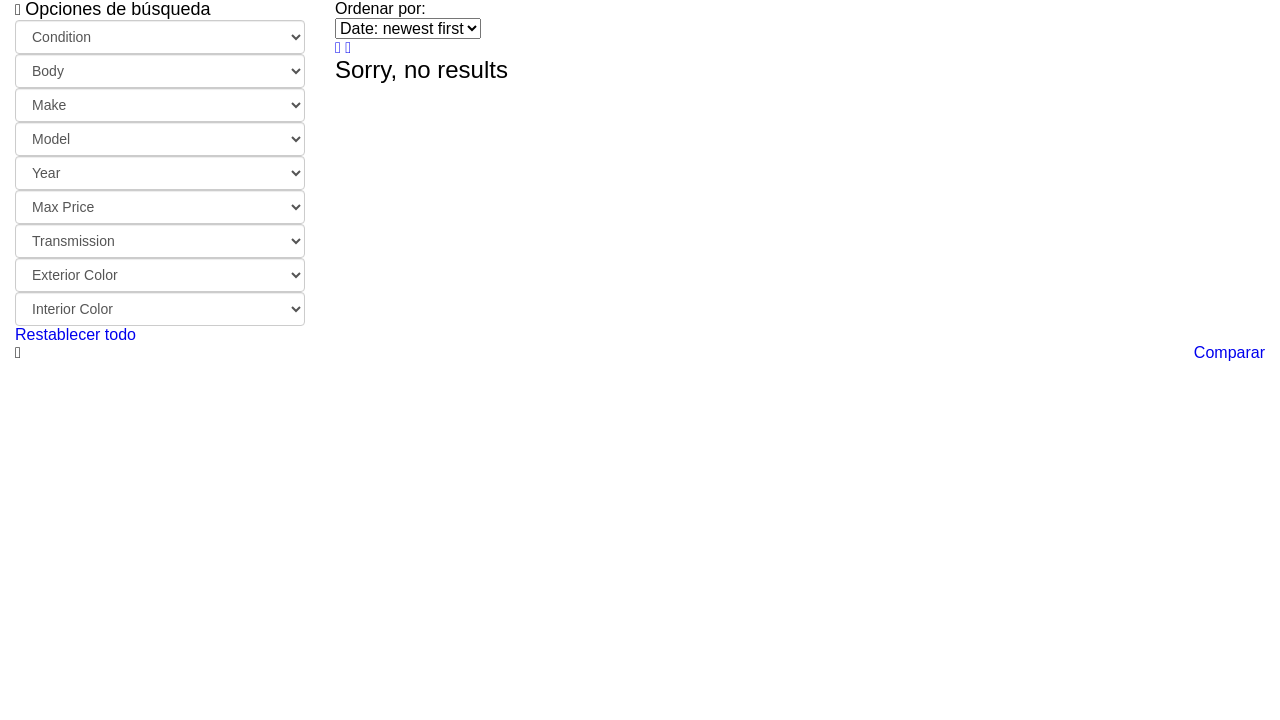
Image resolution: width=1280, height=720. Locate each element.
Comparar (1229, 352)
